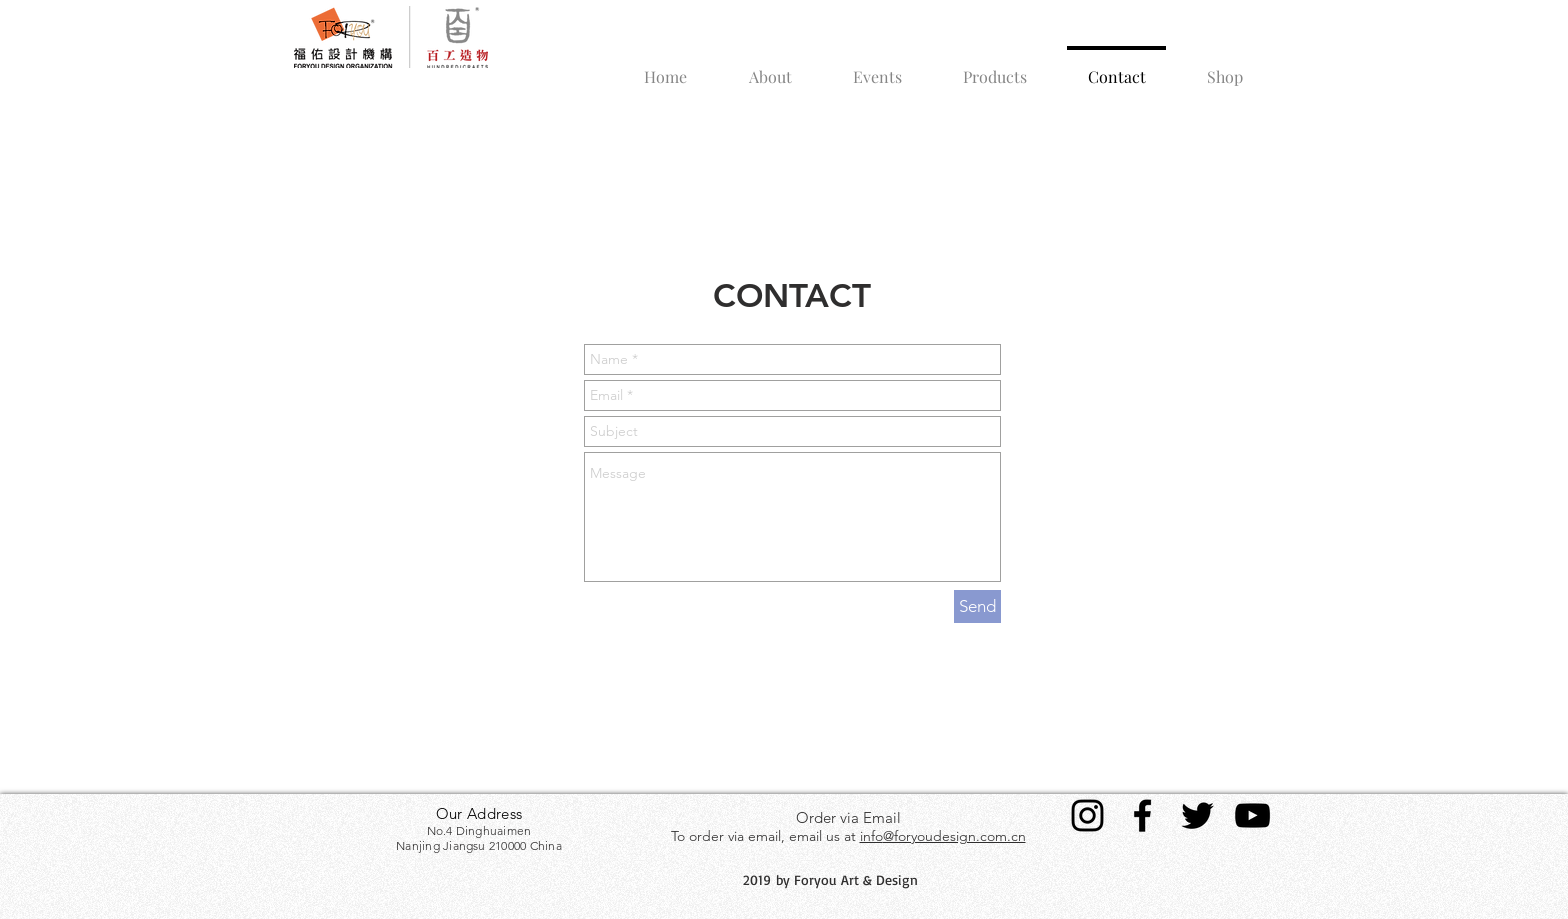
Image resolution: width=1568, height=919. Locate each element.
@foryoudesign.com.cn (954, 836)
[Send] (977, 606)
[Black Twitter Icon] (1197, 815)
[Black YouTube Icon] (1252, 815)
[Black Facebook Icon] (1142, 815)
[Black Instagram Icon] (1087, 815)
